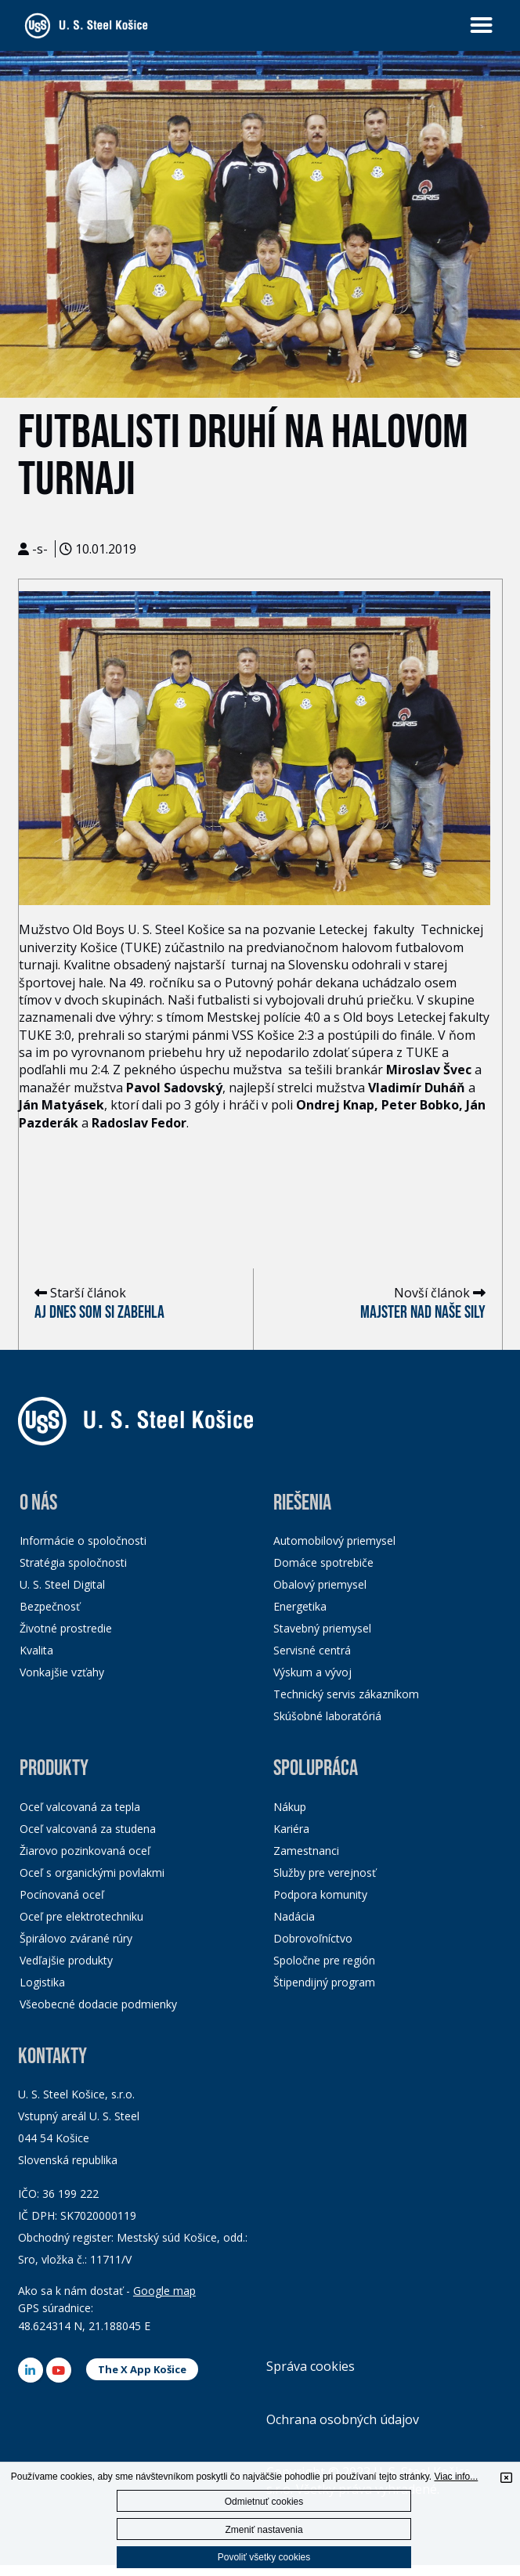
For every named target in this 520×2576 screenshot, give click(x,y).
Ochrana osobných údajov (342, 2419)
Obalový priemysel (320, 1584)
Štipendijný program (324, 1982)
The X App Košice (142, 2369)
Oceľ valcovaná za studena (88, 1828)
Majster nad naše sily (423, 1312)
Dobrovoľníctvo (312, 1938)
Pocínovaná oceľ (62, 1894)
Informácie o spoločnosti (83, 1540)
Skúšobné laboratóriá (327, 1715)
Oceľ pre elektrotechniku (81, 1916)
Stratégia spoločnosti (73, 1562)
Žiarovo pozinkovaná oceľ (85, 1850)
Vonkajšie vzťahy (62, 1672)
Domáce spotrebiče (323, 1562)
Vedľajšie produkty (66, 1960)
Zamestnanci (306, 1850)
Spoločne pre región (324, 1960)
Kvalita (36, 1650)
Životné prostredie (66, 1628)
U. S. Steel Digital (62, 1584)
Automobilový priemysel (334, 1540)
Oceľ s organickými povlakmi (92, 1872)
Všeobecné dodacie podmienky (98, 2004)
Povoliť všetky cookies (264, 2557)
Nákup (289, 1806)
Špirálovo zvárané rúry (76, 1938)
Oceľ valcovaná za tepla (80, 1806)
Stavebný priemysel (322, 1628)
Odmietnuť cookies (264, 2501)
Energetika (300, 1606)
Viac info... (456, 2476)
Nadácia (294, 1916)
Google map (164, 2290)
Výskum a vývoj (312, 1672)
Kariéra (291, 1828)
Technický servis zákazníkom (346, 1694)
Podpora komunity (320, 1894)
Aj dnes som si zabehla (99, 1312)
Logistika (42, 1982)
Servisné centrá (312, 1650)
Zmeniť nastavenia (263, 2529)
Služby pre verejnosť (324, 1872)
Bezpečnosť (50, 1606)
